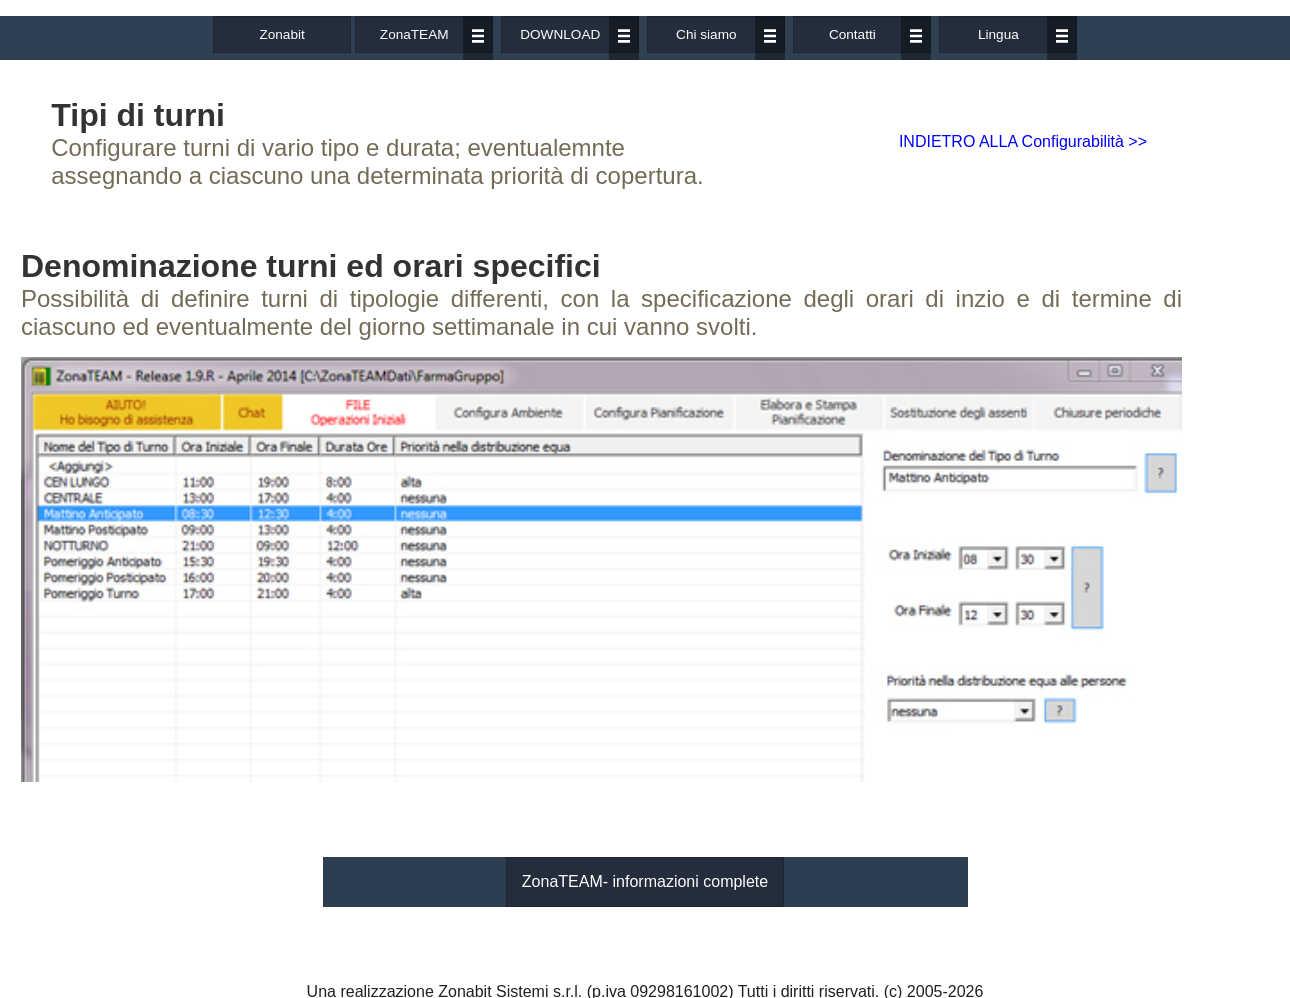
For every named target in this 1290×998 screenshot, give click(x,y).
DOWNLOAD (560, 34)
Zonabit (281, 34)
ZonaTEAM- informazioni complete (645, 881)
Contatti (852, 34)
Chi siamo (706, 34)
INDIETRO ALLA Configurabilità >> (1023, 141)
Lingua (998, 34)
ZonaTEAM (414, 34)
